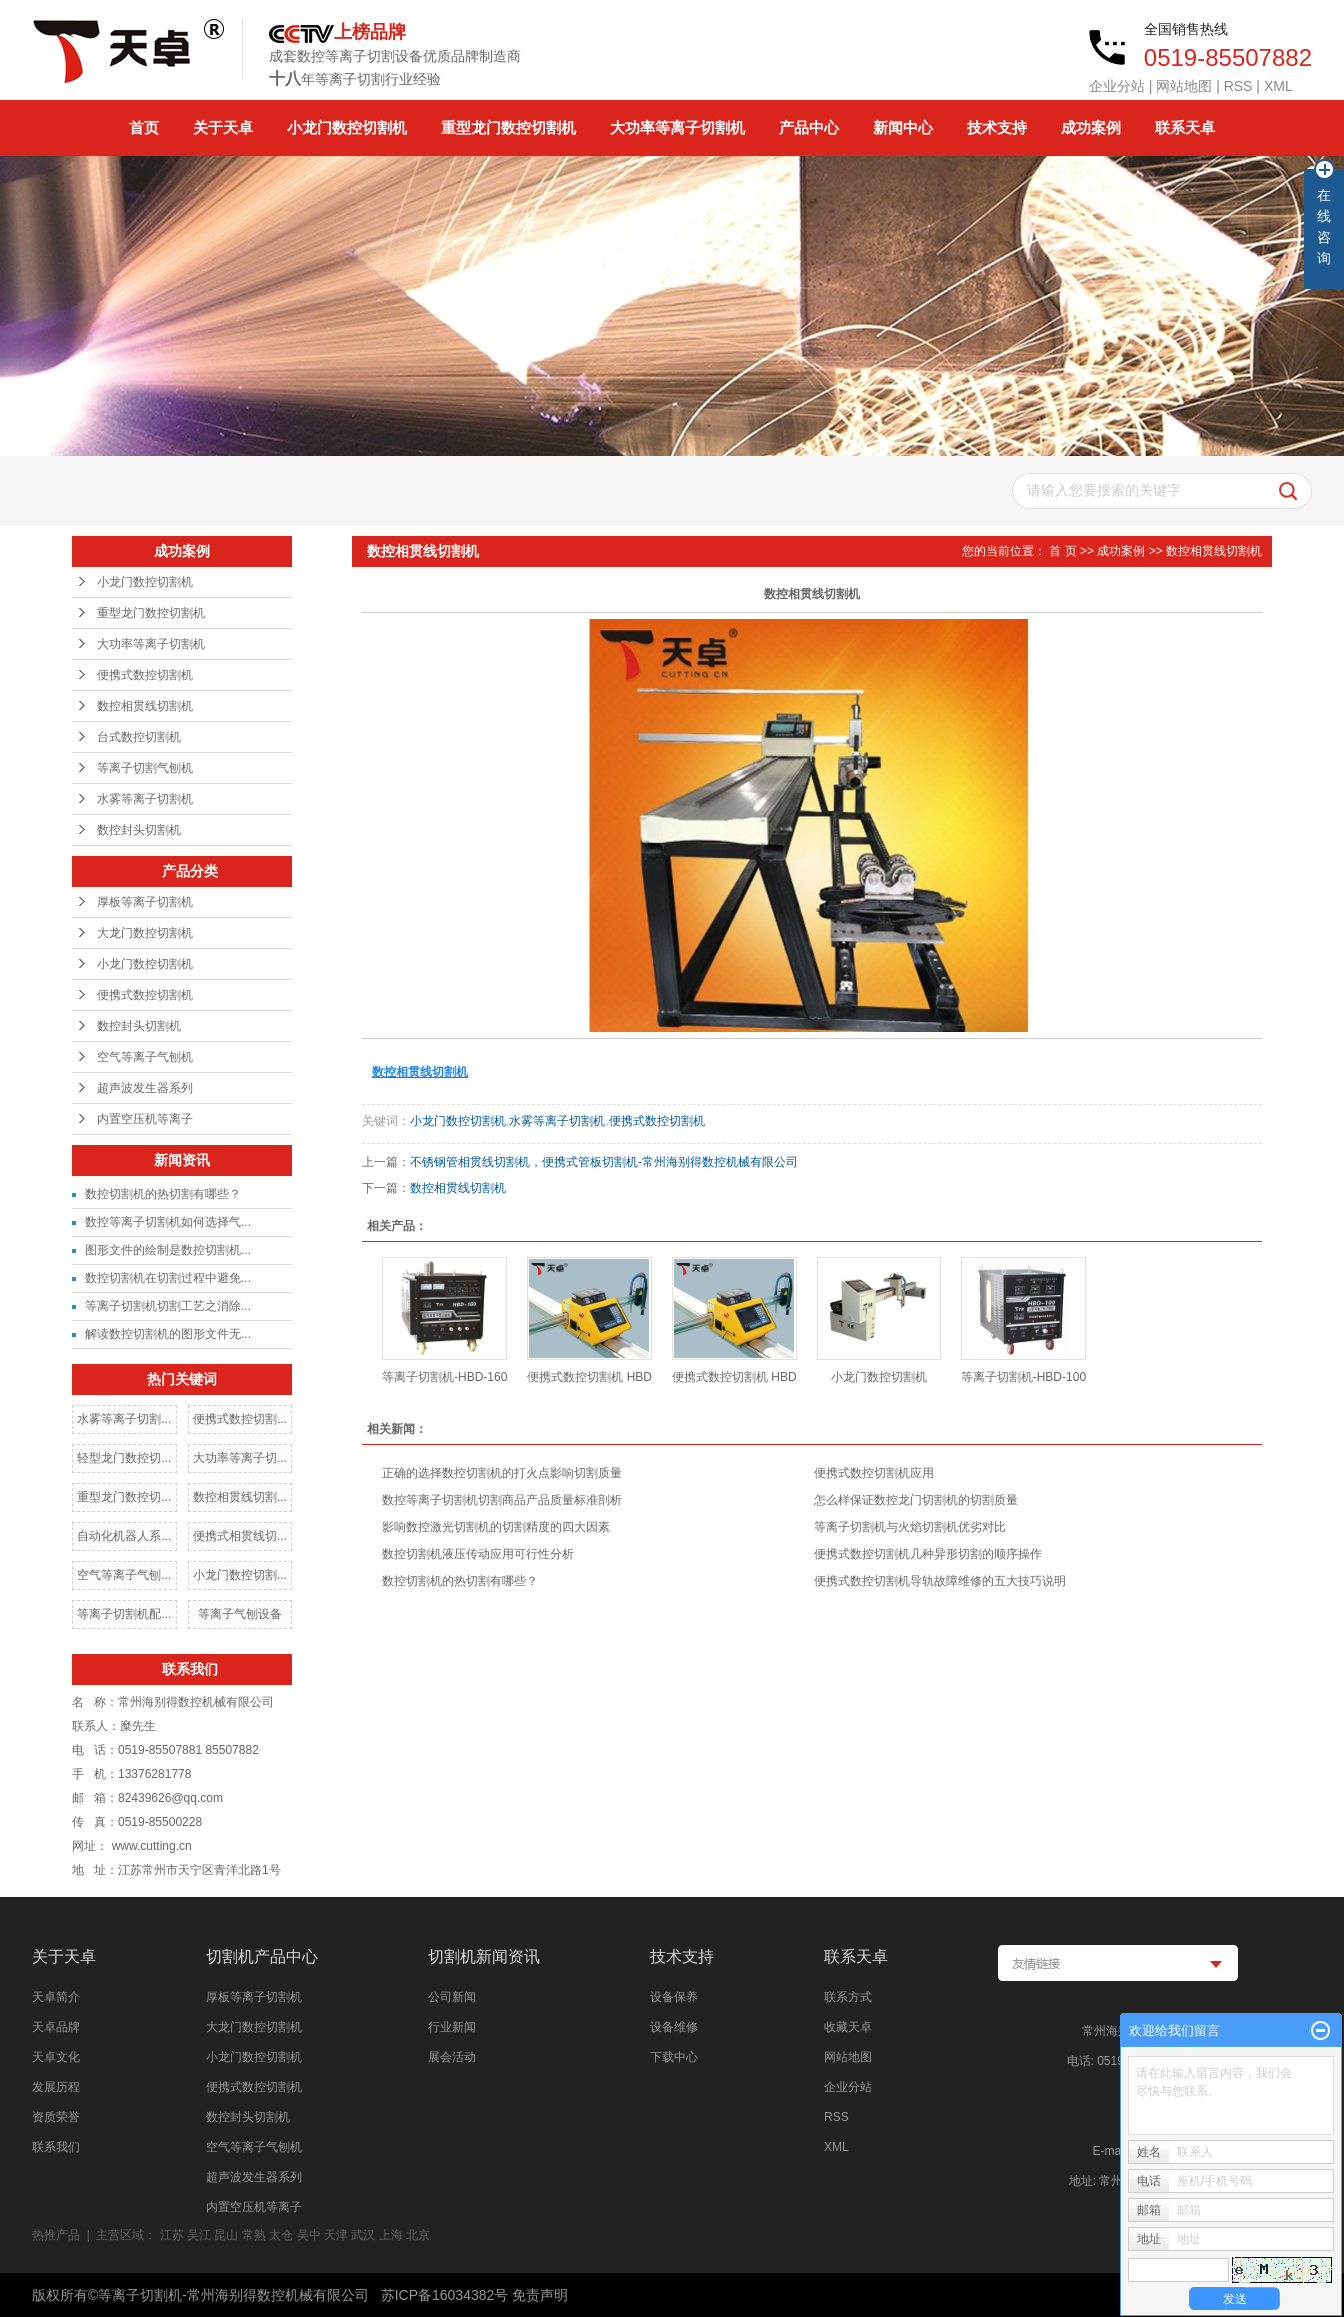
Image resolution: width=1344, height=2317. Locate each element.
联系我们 (56, 2147)
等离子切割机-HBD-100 (1023, 1377)
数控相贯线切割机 (145, 706)
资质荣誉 (56, 2117)
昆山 (226, 2235)
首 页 (1062, 551)
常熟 (254, 2235)
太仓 (281, 2235)
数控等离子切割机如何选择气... (168, 1222)
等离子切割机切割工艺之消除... (168, 1306)
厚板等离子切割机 (145, 902)
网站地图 (1184, 86)
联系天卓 (1185, 127)
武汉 (363, 2235)
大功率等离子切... (240, 1458)
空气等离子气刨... (124, 1575)
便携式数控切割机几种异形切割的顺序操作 (928, 1554)
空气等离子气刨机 (145, 1057)
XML (1278, 86)
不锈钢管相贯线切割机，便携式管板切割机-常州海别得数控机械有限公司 (604, 1162)
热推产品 (56, 2235)
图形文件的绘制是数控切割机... (168, 1250)
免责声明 (540, 2295)
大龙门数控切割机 (145, 933)
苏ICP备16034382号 (445, 2295)
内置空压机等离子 (145, 1119)
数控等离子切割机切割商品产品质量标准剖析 (502, 1500)
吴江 (199, 2235)
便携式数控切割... (240, 1419)
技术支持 (997, 127)
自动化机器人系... (124, 1536)
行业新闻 (452, 2027)
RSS (1238, 86)
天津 (336, 2235)
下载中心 (674, 2057)
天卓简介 (56, 1997)
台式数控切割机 (139, 737)
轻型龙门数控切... (124, 1458)
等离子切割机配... (124, 1614)
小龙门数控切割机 (347, 127)
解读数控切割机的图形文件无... (168, 1334)
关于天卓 (223, 127)
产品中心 (809, 127)
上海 (391, 2235)
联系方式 (848, 1997)
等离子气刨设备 (240, 1614)
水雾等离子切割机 (145, 799)
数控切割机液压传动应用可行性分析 (478, 1554)
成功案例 (1091, 127)
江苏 (172, 2235)
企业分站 (1117, 86)
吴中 (309, 2235)
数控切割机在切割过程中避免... (168, 1278)
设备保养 (674, 1997)
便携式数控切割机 (145, 675)
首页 (144, 127)
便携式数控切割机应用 (880, 1473)
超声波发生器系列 (145, 1088)
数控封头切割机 (139, 830)
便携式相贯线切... (240, 1536)
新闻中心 (903, 127)
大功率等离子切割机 (677, 127)
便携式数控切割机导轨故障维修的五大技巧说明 (940, 1581)
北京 (418, 2235)
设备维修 (674, 2027)
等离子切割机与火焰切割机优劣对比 (910, 1527)
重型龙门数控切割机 (508, 127)
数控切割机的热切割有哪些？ (163, 1194)
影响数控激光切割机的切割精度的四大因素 (496, 1527)
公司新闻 (452, 1997)
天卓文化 (56, 2057)
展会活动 (452, 2057)
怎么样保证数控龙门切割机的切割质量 (916, 1500)
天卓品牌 (56, 2027)
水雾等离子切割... (124, 1419)
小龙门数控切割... (240, 1575)
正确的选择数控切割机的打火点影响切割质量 (502, 1473)
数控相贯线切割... (240, 1497)
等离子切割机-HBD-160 (444, 1377)
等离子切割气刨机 (145, 768)
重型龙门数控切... (124, 1497)
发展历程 (56, 2087)
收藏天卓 (848, 2027)
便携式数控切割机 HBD (589, 1377)
